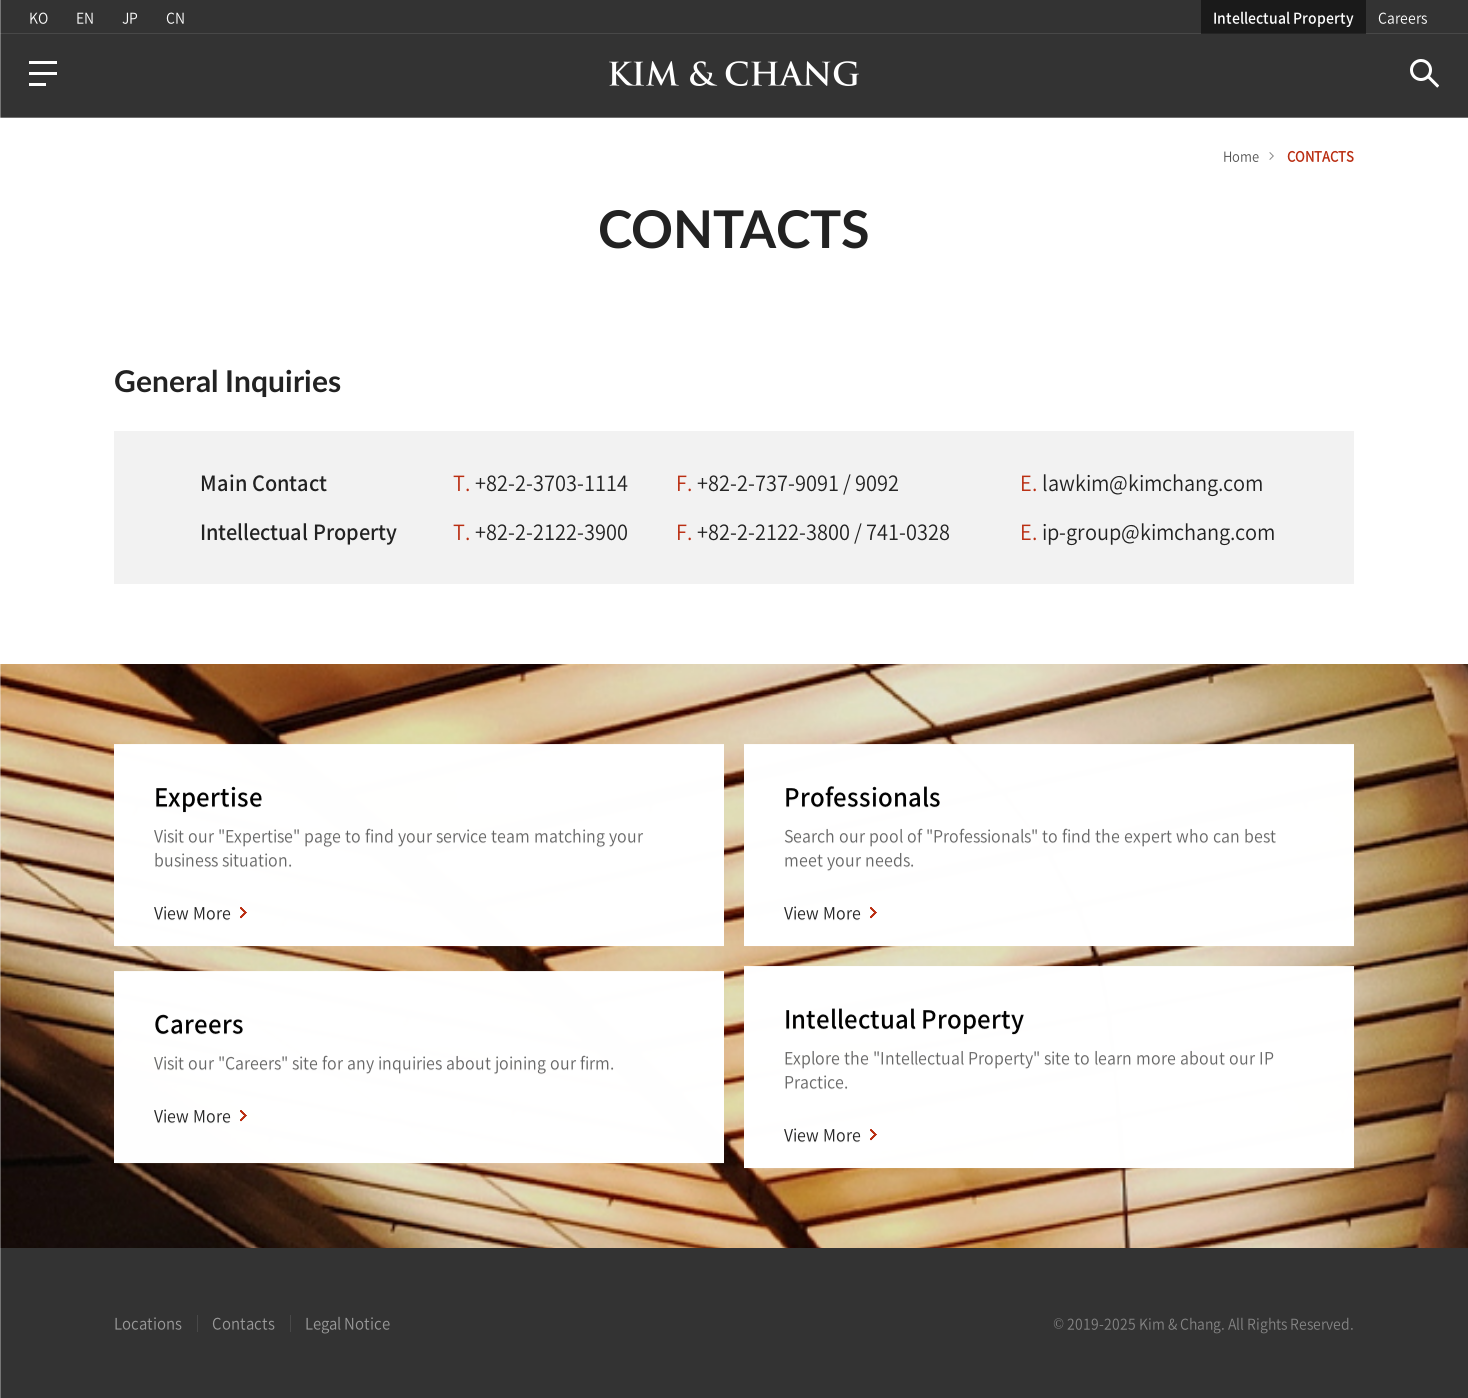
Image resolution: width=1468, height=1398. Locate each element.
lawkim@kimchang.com (1152, 482)
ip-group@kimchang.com (1158, 531)
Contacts (243, 1323)
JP (130, 17)
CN (175, 17)
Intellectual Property (1283, 17)
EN (85, 17)
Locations (148, 1323)
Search (1424, 73)
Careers (1402, 17)
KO (38, 17)
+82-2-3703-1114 (551, 482)
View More (192, 913)
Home (1241, 155)
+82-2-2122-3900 (551, 531)
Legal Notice (347, 1323)
